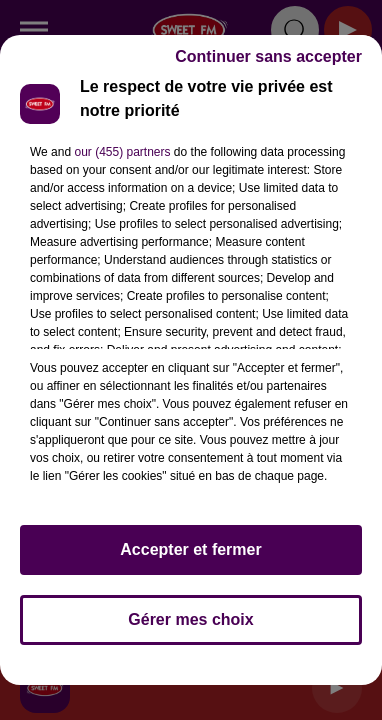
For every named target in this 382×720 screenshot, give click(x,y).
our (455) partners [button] (122, 152)
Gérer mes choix (190, 619)
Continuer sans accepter (268, 56)
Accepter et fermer (190, 549)
